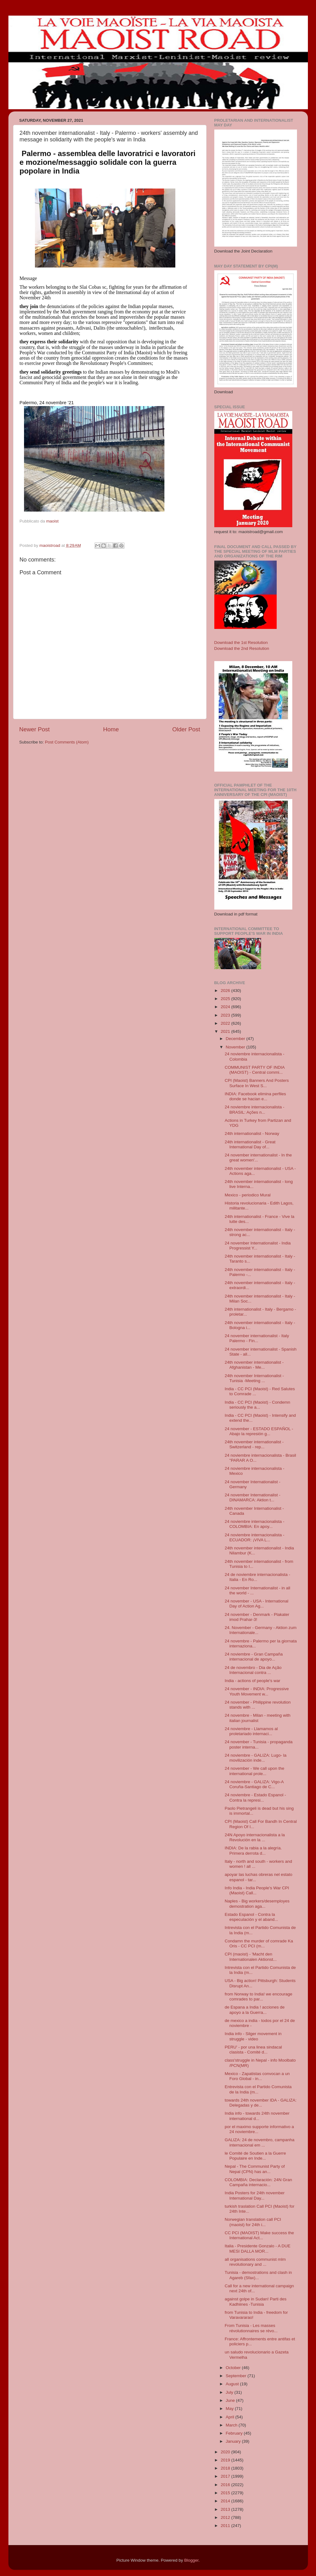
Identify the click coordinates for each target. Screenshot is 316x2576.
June (231, 2400)
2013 (226, 2509)
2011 (226, 2525)
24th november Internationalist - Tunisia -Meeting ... (254, 1378)
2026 (226, 990)
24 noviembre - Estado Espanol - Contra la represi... (255, 1797)
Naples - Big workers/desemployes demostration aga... (257, 1903)
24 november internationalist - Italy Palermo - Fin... (257, 1338)
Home (111, 729)
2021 (226, 1031)
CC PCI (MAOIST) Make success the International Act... (259, 2235)
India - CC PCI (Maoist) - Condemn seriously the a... (257, 1405)
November (236, 1047)
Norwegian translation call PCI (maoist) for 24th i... (253, 2222)
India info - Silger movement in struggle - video (253, 2036)
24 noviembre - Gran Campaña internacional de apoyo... (254, 1656)
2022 (226, 1023)
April (231, 2417)
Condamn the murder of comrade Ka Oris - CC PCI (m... (259, 1943)
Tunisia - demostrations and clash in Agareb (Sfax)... (258, 2275)
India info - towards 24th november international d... (257, 2116)
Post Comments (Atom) (67, 742)
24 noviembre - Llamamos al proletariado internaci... (251, 1731)
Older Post (186, 729)
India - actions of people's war (252, 1680)
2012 (226, 2517)
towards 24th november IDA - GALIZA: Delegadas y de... (260, 2102)
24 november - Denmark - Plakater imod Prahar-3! (257, 1617)
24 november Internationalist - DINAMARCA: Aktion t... (252, 1497)
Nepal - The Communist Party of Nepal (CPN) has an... (255, 2169)
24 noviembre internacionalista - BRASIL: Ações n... (254, 1109)
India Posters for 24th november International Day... (254, 2195)
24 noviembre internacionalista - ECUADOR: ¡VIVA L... (254, 1537)
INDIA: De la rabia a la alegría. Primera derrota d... (253, 1850)
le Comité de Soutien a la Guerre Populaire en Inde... (255, 2156)
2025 (226, 998)
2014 (226, 2501)
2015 (226, 2492)
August (233, 2384)
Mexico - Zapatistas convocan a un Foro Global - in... (257, 2076)
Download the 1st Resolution (241, 642)
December (236, 1038)
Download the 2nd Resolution (241, 648)
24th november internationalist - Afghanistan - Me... (254, 1365)
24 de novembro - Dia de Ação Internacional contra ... (253, 1670)
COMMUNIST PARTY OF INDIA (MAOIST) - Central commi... (254, 1070)
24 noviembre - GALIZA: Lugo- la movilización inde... (255, 1758)
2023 (226, 1015)
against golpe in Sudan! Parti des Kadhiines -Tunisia (255, 2301)
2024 (226, 1006)
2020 (226, 2452)
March (232, 2425)
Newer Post (34, 729)
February (235, 2433)
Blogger (191, 2560)
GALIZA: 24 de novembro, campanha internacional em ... (259, 2142)
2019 (226, 2460)
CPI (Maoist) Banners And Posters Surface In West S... (257, 1083)
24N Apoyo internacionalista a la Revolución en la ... (255, 1837)
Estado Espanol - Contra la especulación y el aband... (251, 1917)
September (237, 2375)
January (234, 2441)
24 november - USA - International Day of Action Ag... (256, 1603)
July (230, 2392)
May (230, 2408)
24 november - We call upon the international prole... (254, 1771)
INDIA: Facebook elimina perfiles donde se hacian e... (255, 1096)
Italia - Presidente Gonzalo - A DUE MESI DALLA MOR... (257, 2248)
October (234, 2367)
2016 (226, 2484)
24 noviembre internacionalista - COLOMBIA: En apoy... (254, 1524)
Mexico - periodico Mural (247, 1195)
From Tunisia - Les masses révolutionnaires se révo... (251, 2328)
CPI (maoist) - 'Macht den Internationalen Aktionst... (251, 1956)
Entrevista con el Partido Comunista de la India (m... (258, 2089)
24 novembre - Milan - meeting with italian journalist (257, 1718)
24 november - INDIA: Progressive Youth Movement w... (257, 1691)
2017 (226, 2476)
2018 (226, 2468)
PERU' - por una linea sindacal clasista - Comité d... (253, 2049)
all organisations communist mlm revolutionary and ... (255, 2262)
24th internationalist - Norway (252, 1133)
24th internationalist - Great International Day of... (250, 1144)
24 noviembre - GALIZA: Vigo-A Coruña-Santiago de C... (254, 1784)
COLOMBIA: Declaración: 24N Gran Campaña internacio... (258, 2182)
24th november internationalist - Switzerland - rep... (254, 1444)
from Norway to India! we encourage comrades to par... (258, 1996)
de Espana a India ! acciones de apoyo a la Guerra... (254, 2009)
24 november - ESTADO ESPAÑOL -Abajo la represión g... (259, 1431)
